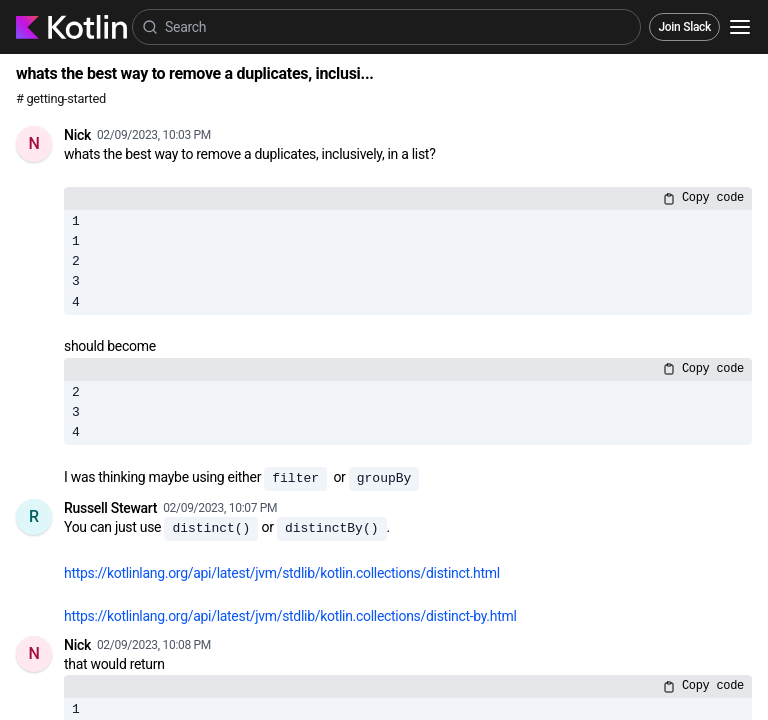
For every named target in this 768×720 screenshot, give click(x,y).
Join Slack (684, 27)
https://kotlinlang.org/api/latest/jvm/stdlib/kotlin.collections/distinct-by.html (290, 616)
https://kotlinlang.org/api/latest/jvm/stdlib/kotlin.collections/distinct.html (282, 573)
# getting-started (61, 98)
